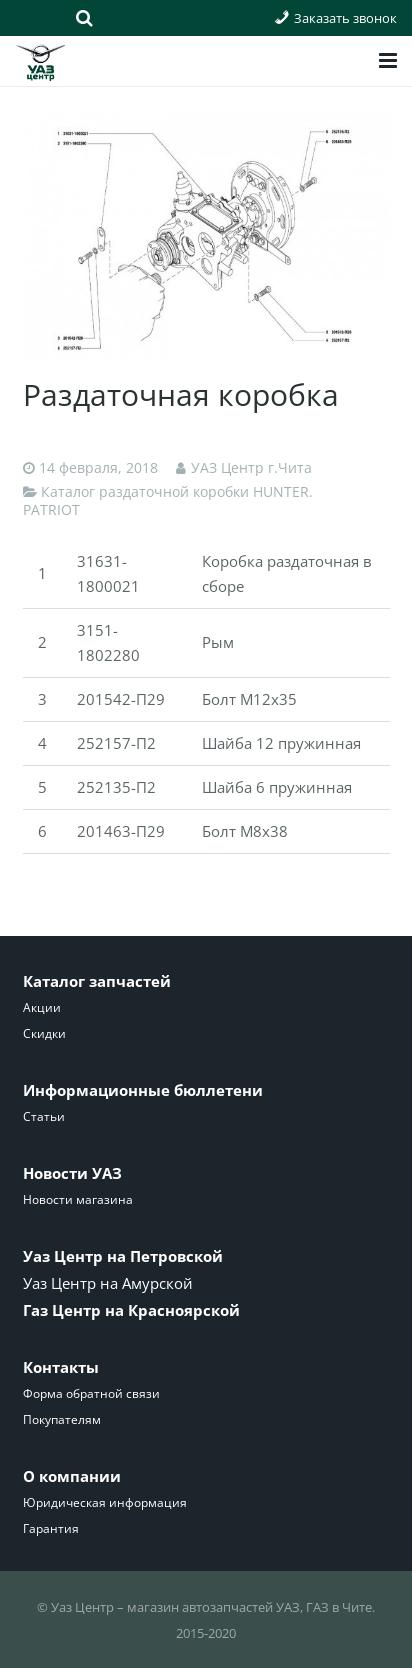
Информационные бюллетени (143, 1090)
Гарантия (51, 1528)
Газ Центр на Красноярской (131, 1310)
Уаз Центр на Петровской (123, 1256)
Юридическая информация (105, 1502)
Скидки (44, 1033)
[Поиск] (84, 18)
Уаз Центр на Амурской (108, 1283)
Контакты (61, 1367)
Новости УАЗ (72, 1173)
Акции (42, 1007)
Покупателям (62, 1419)
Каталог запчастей (97, 981)
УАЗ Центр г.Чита (251, 468)
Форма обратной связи (91, 1393)
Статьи (44, 1116)
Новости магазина (78, 1199)
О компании (72, 1476)
